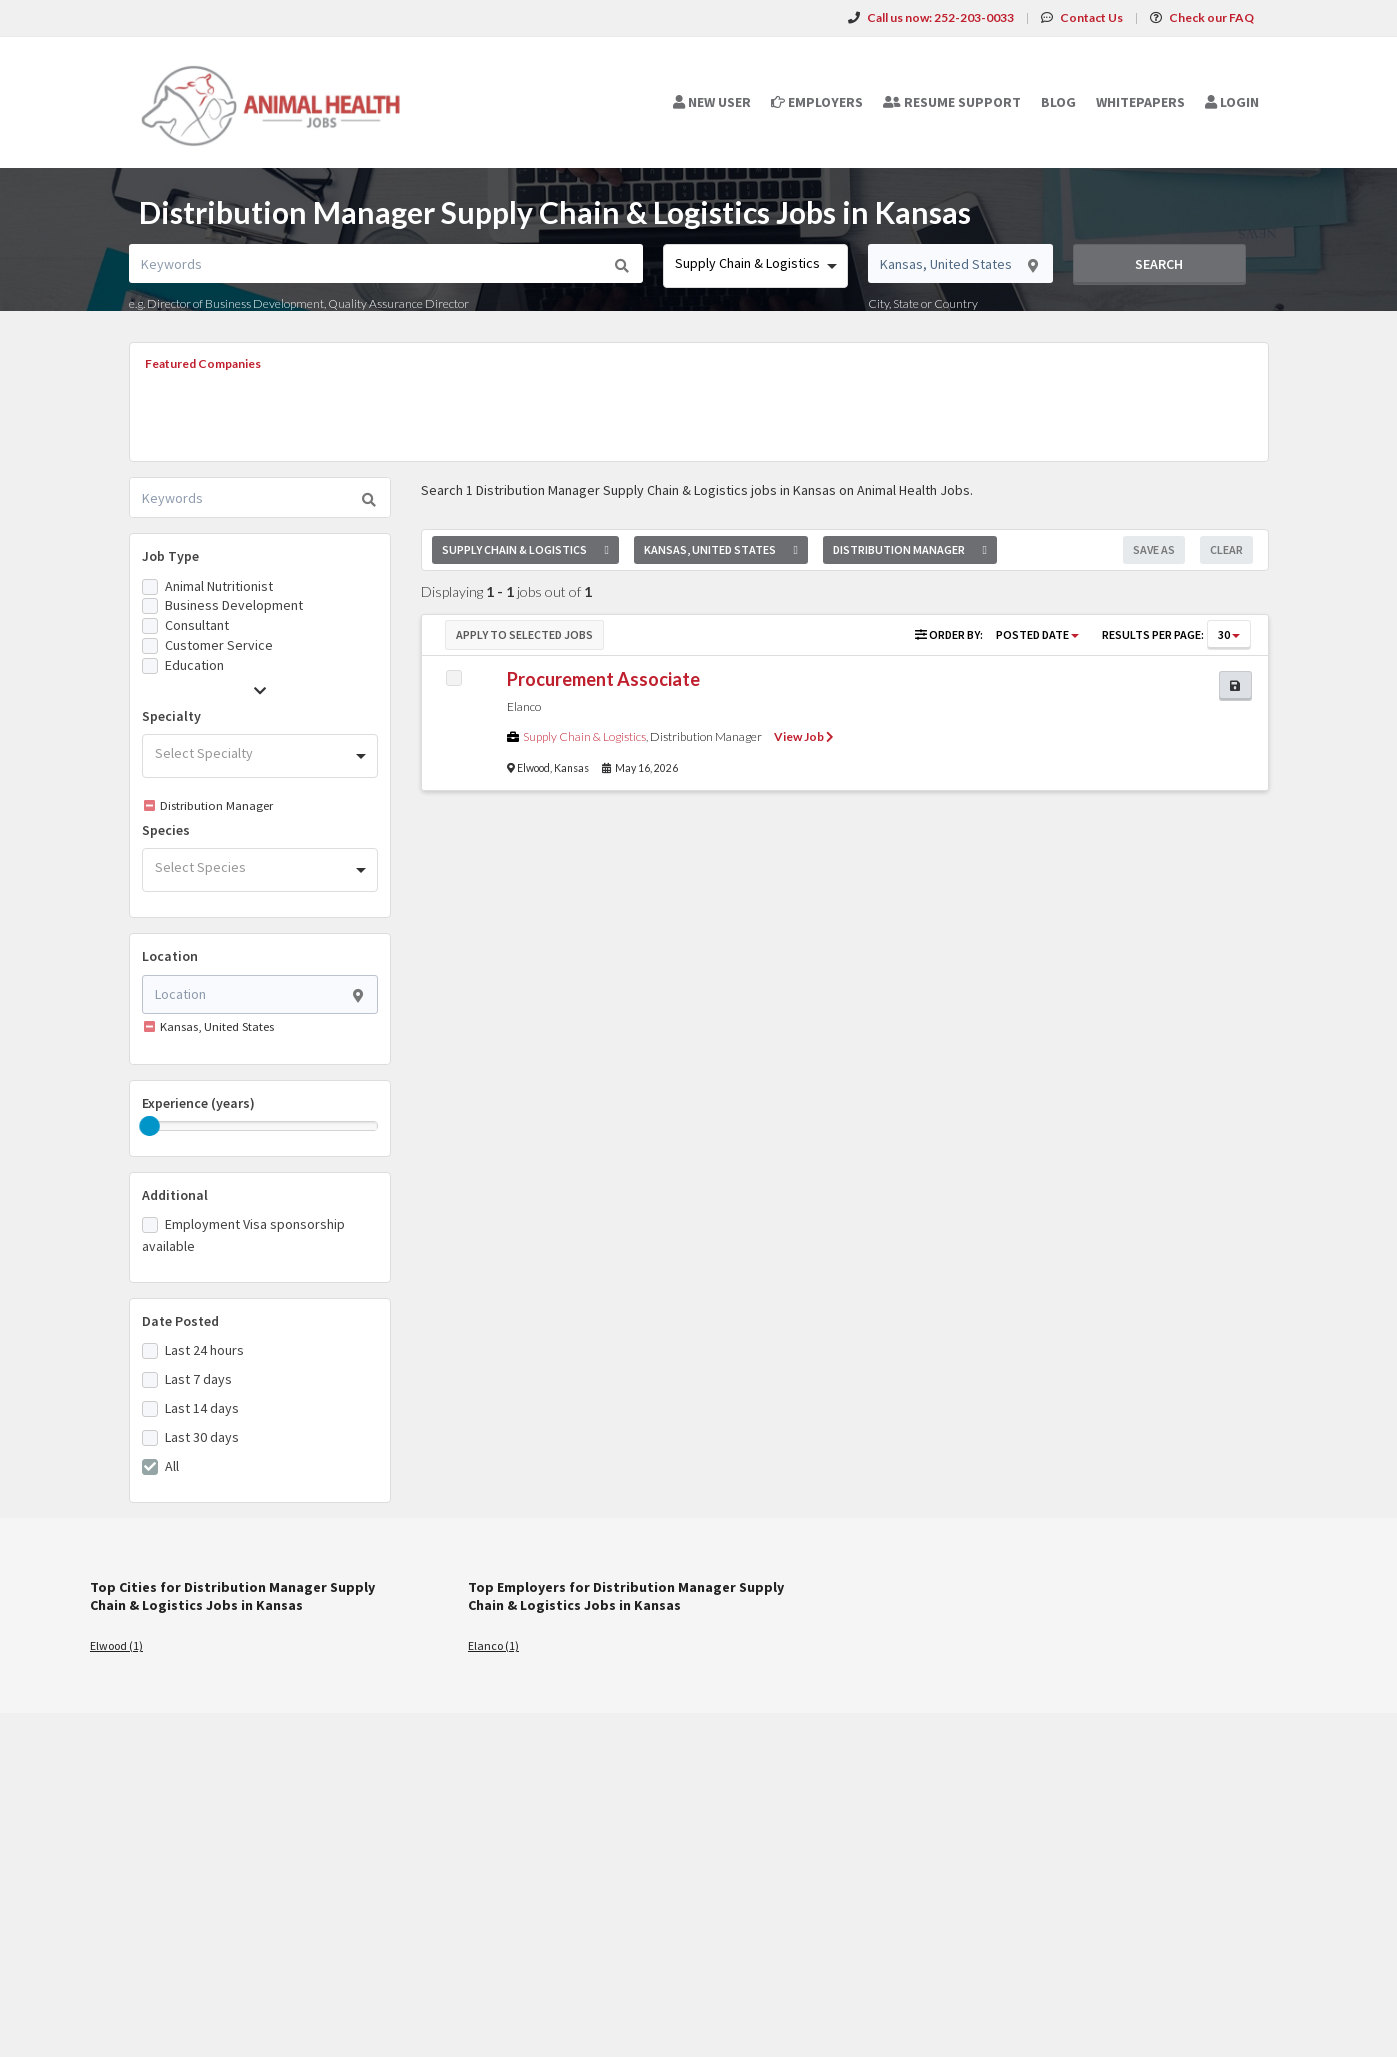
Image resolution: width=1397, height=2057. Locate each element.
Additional (175, 1195)
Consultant (197, 625)
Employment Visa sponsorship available (243, 1235)
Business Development (234, 605)
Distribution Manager (706, 736)
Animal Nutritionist (219, 586)
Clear (1226, 549)
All (172, 1466)
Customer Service (219, 645)
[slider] (150, 1126)
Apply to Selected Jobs (524, 634)
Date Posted (180, 1321)
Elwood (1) (116, 1645)
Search (1159, 264)
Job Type (170, 556)
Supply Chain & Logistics (584, 736)
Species (166, 830)
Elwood (533, 768)
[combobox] (755, 266)
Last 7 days (198, 1379)
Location (170, 956)
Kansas (571, 768)
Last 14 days (202, 1408)
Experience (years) (198, 1103)
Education (194, 665)
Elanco (524, 706)
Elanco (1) (493, 1645)
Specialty (171, 716)
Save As (1154, 549)
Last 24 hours (204, 1350)
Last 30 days (202, 1437)
